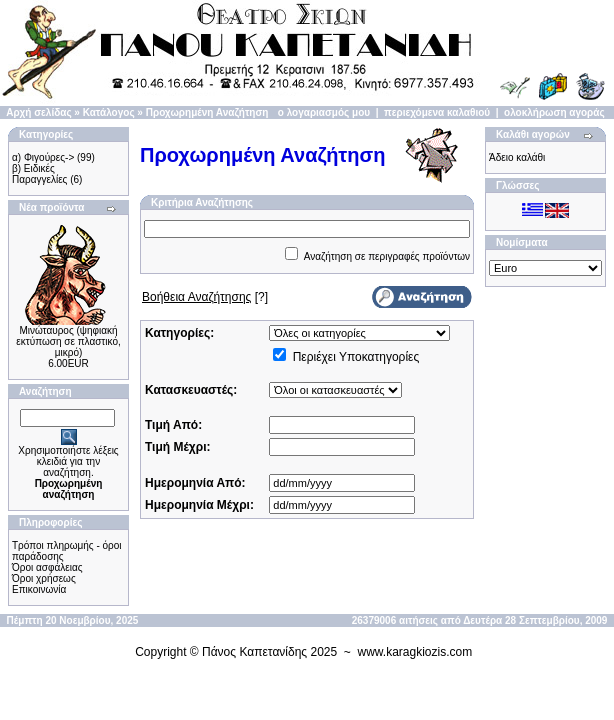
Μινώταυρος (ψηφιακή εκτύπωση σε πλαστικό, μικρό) (68, 341)
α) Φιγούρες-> (43, 157)
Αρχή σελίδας (38, 112)
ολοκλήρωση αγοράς (554, 112)
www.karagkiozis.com (415, 652)
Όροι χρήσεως (44, 578)
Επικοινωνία (39, 589)
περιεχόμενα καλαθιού (437, 112)
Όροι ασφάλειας (47, 567)
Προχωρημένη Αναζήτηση (207, 112)
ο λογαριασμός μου (324, 112)
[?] (205, 297)
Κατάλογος (109, 112)
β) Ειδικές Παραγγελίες (39, 174)
